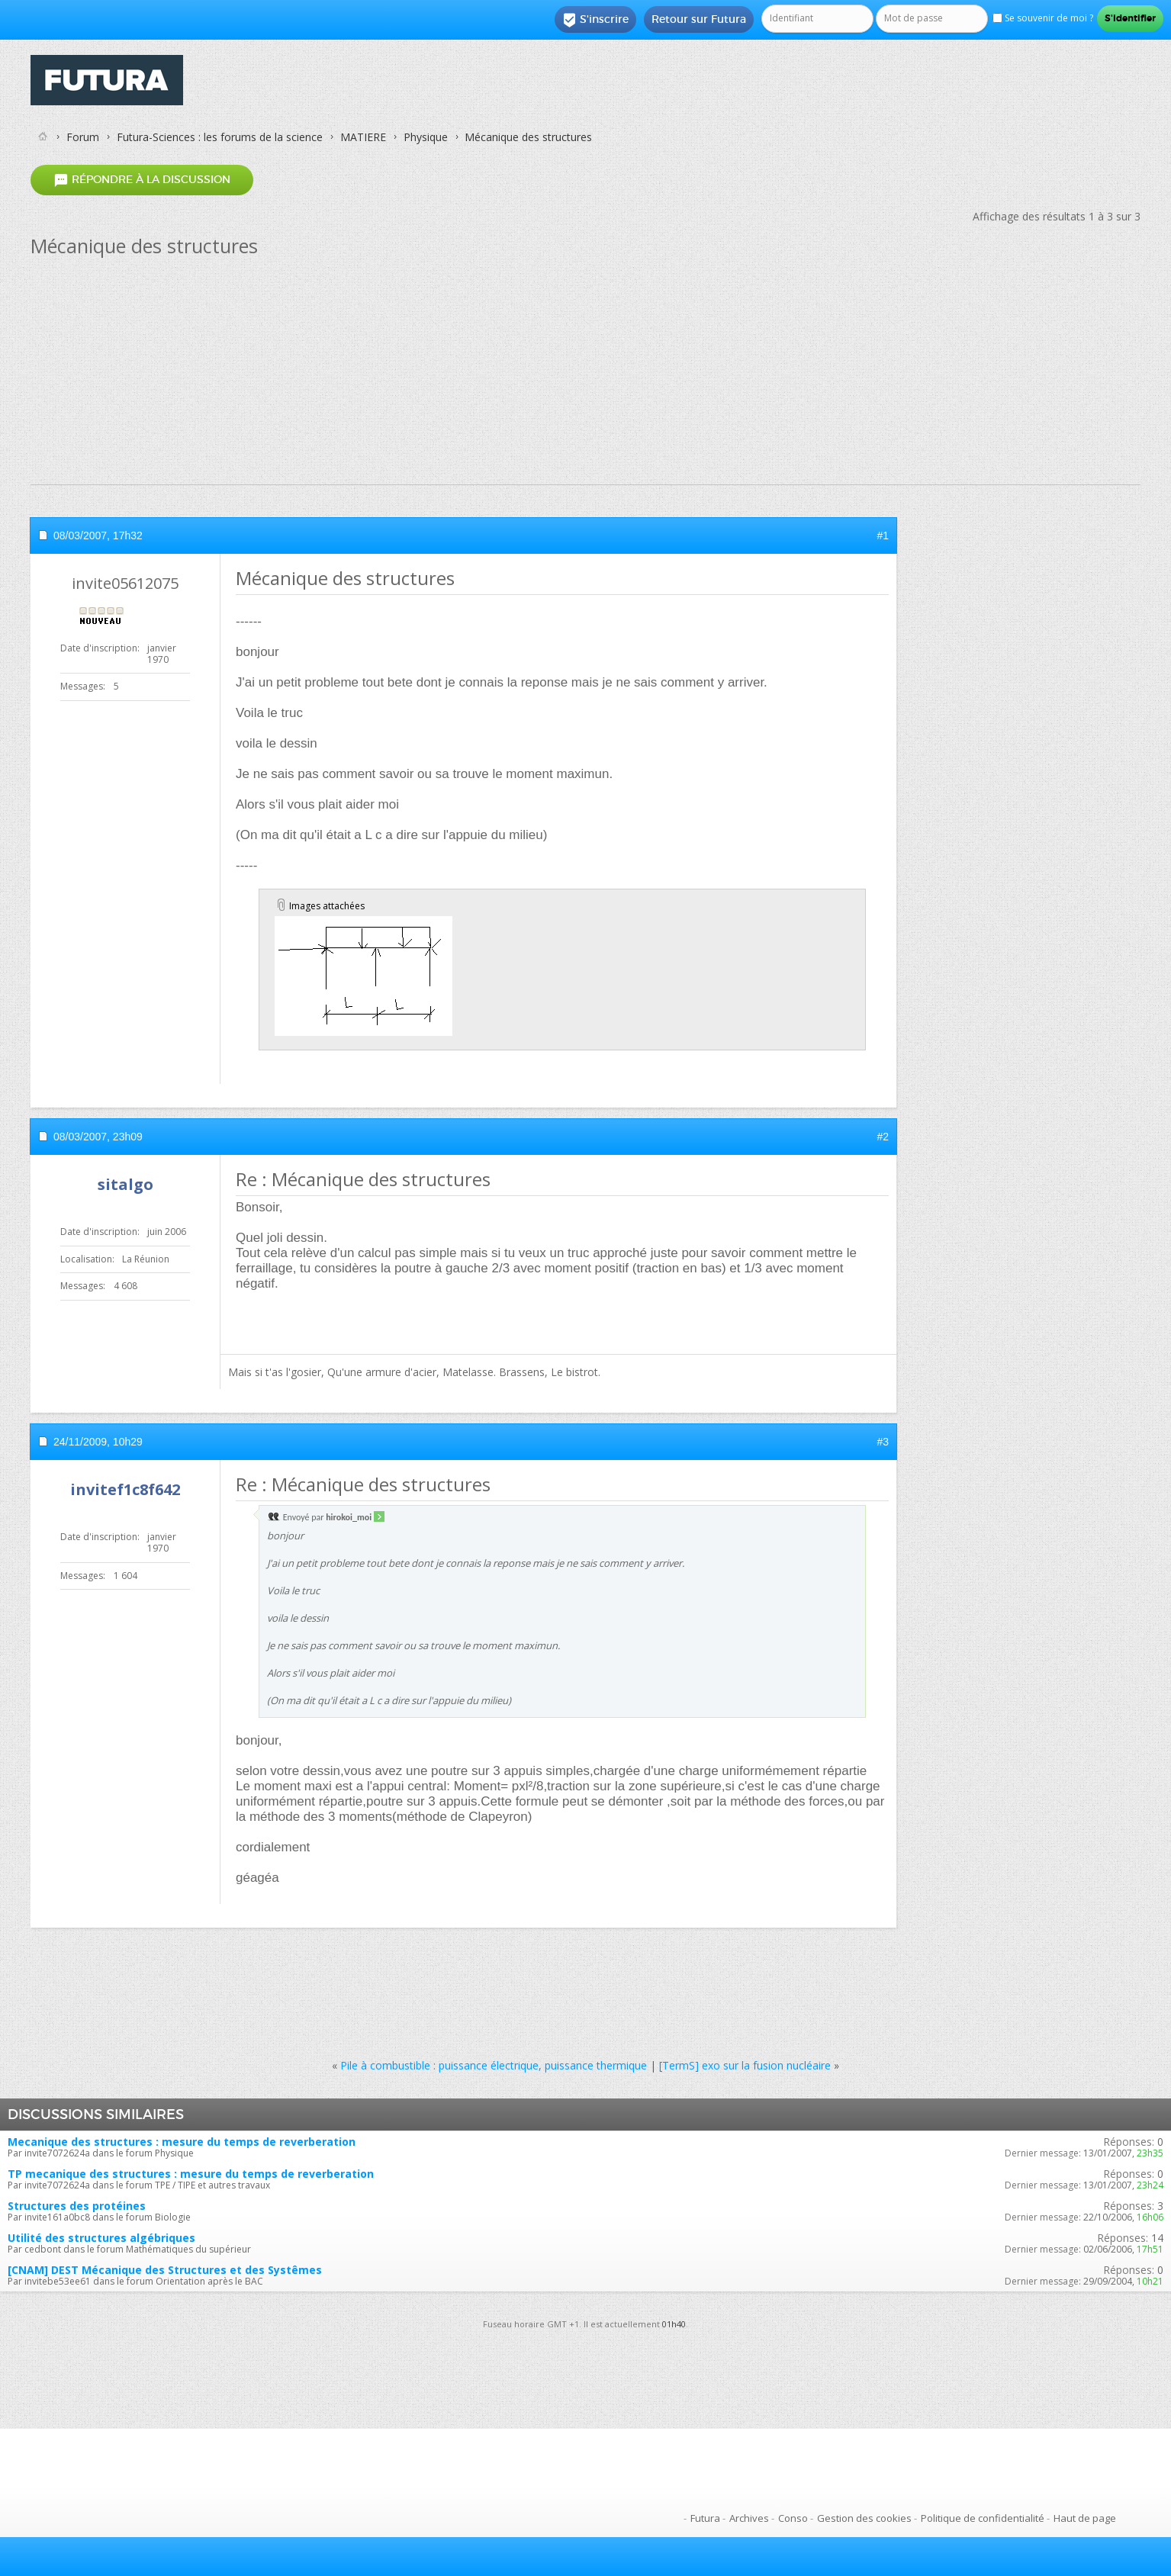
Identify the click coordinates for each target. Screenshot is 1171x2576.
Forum (82, 137)
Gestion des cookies (864, 2518)
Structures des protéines (77, 2205)
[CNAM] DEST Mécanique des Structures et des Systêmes (165, 2269)
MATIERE (363, 137)
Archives (749, 2518)
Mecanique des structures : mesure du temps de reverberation (181, 2141)
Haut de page (1085, 2518)
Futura (705, 2518)
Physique (426, 137)
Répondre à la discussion (141, 180)
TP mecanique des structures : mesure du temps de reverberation (191, 2173)
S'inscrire (595, 19)
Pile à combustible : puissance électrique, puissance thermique (493, 2065)
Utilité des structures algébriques (101, 2237)
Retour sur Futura (698, 19)
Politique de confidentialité (982, 2518)
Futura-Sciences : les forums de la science (220, 137)
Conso (793, 2518)
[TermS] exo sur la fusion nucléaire (745, 2065)
